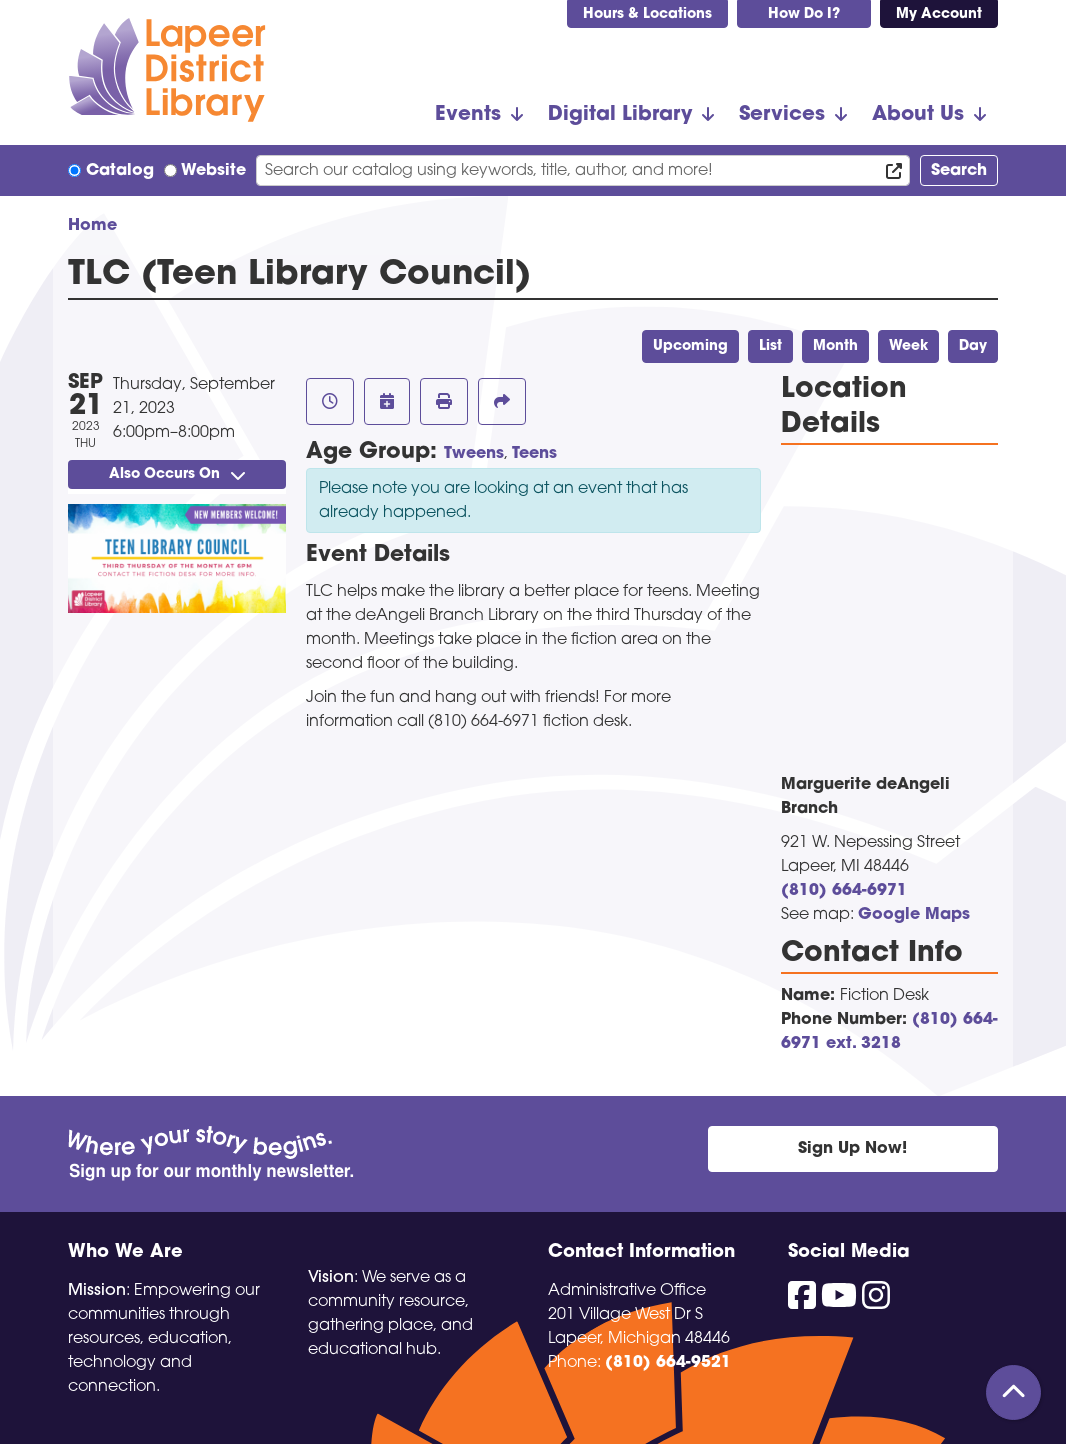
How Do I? (804, 14)
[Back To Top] (1013, 1392)
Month (835, 346)
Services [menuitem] (782, 115)
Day (973, 346)
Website (213, 171)
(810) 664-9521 (668, 1363)
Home (92, 226)
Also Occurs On (177, 474)
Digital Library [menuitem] (620, 115)
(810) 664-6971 (844, 891)
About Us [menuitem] (918, 115)
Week (908, 346)
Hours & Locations (647, 14)
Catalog (120, 171)
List (770, 346)
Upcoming (690, 346)
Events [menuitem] (468, 115)
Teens (534, 454)
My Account (939, 14)
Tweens (474, 454)
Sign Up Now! (852, 1149)
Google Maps (914, 915)
